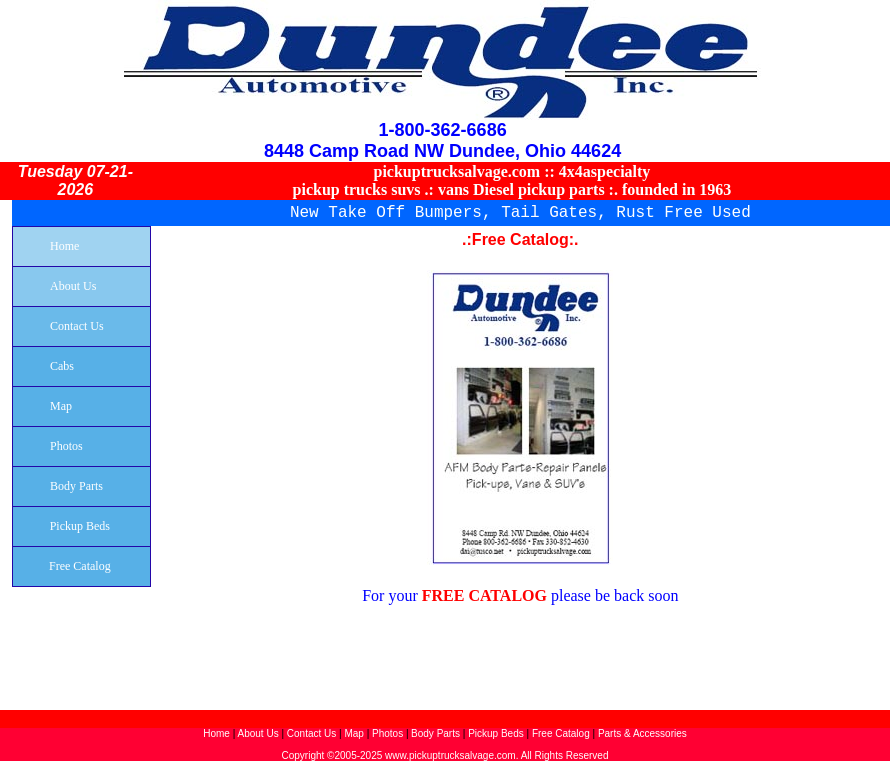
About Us (258, 733)
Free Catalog (561, 733)
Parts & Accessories (642, 733)
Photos (387, 733)
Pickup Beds (496, 733)
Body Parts (437, 733)
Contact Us (311, 733)
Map (353, 733)
